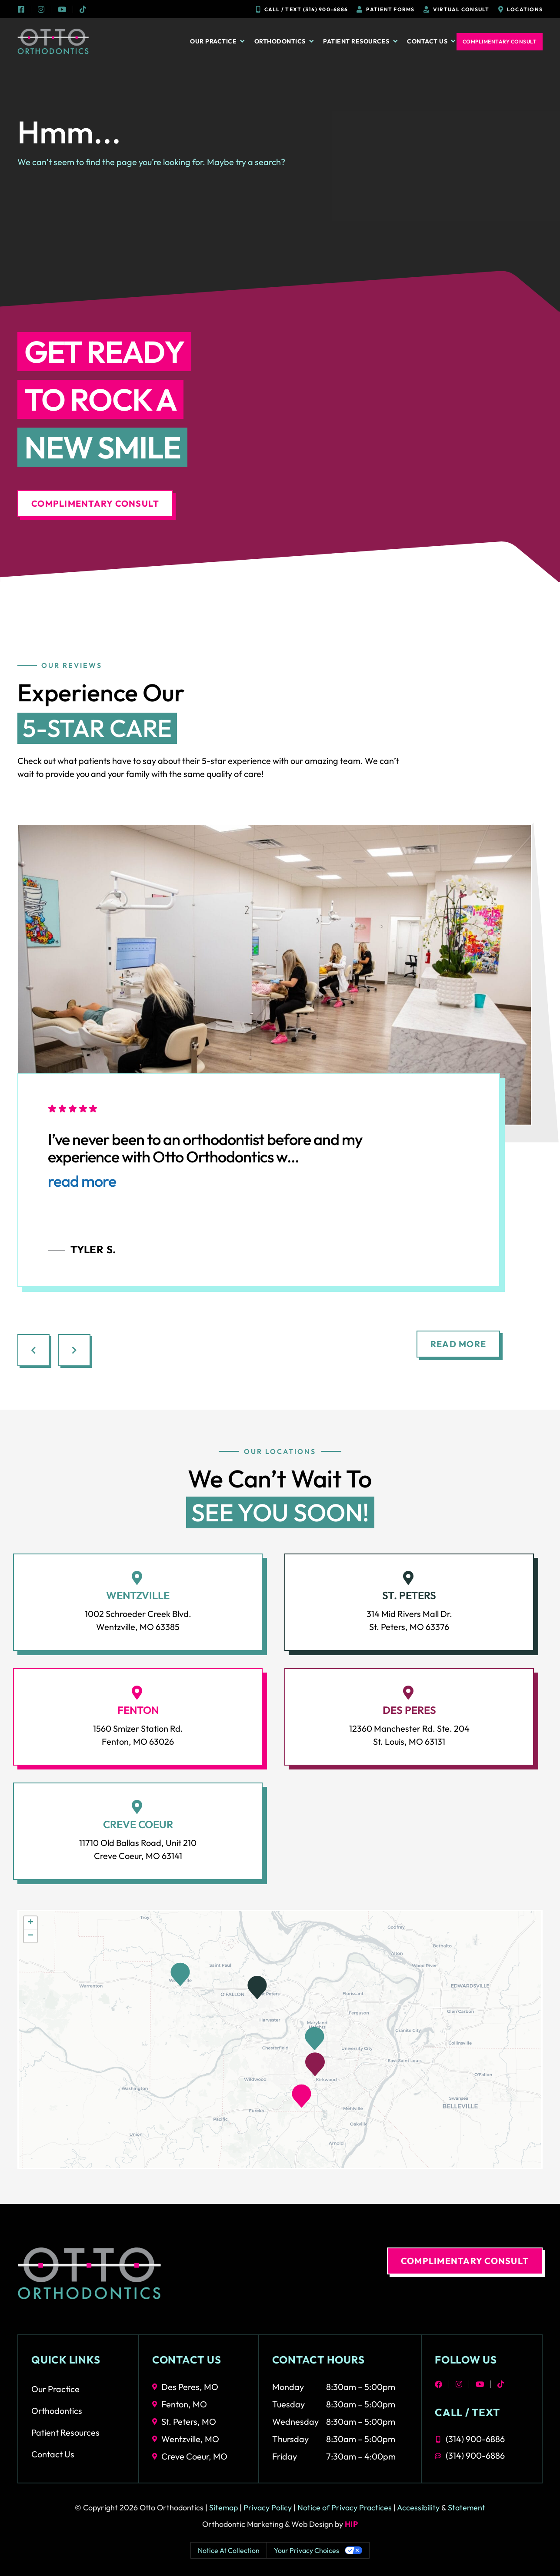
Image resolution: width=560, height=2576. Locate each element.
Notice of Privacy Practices (344, 2508)
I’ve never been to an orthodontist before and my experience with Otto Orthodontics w (205, 1161)
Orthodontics (284, 41)
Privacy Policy (267, 2508)
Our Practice (218, 41)
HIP (351, 2524)
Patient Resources (360, 41)
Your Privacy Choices (306, 2550)
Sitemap (223, 2508)
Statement (466, 2508)
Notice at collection (229, 2550)
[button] (315, 2064)
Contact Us (432, 41)
